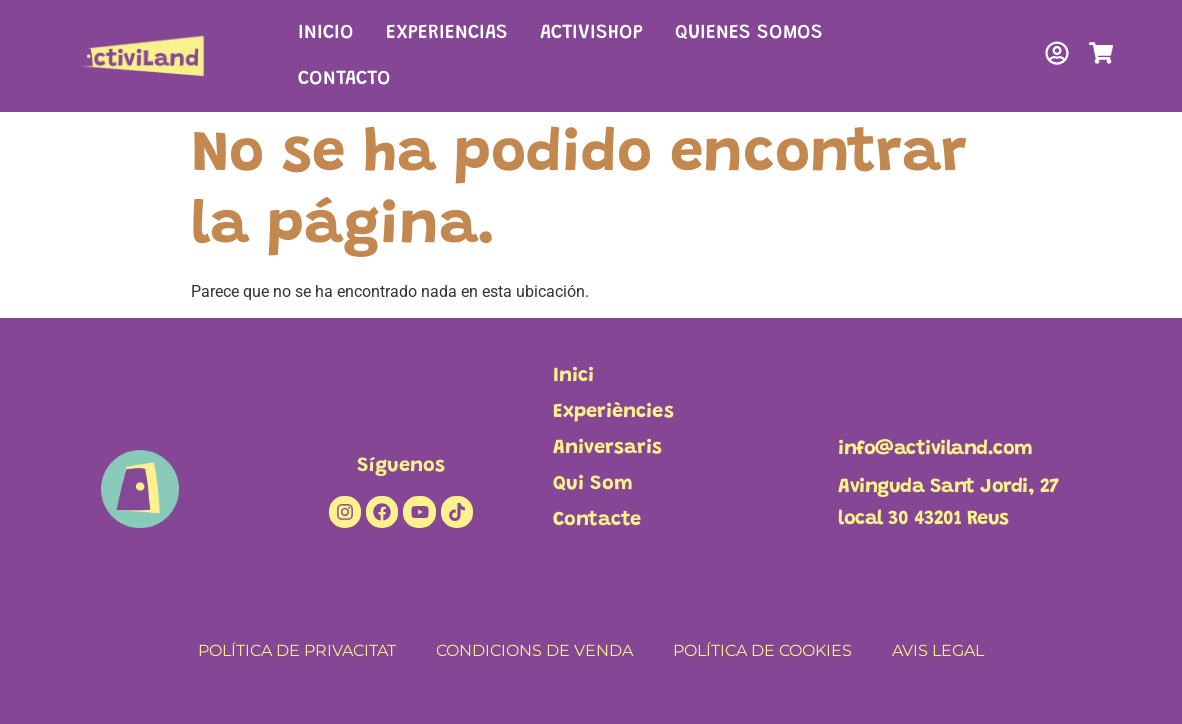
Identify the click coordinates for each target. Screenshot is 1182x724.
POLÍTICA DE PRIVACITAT (297, 650)
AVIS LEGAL (938, 650)
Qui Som (593, 484)
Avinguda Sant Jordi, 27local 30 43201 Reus (948, 503)
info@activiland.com (935, 449)
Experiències (613, 412)
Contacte (597, 520)
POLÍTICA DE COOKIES (762, 650)
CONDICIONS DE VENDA (534, 650)
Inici (573, 376)
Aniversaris (607, 448)
